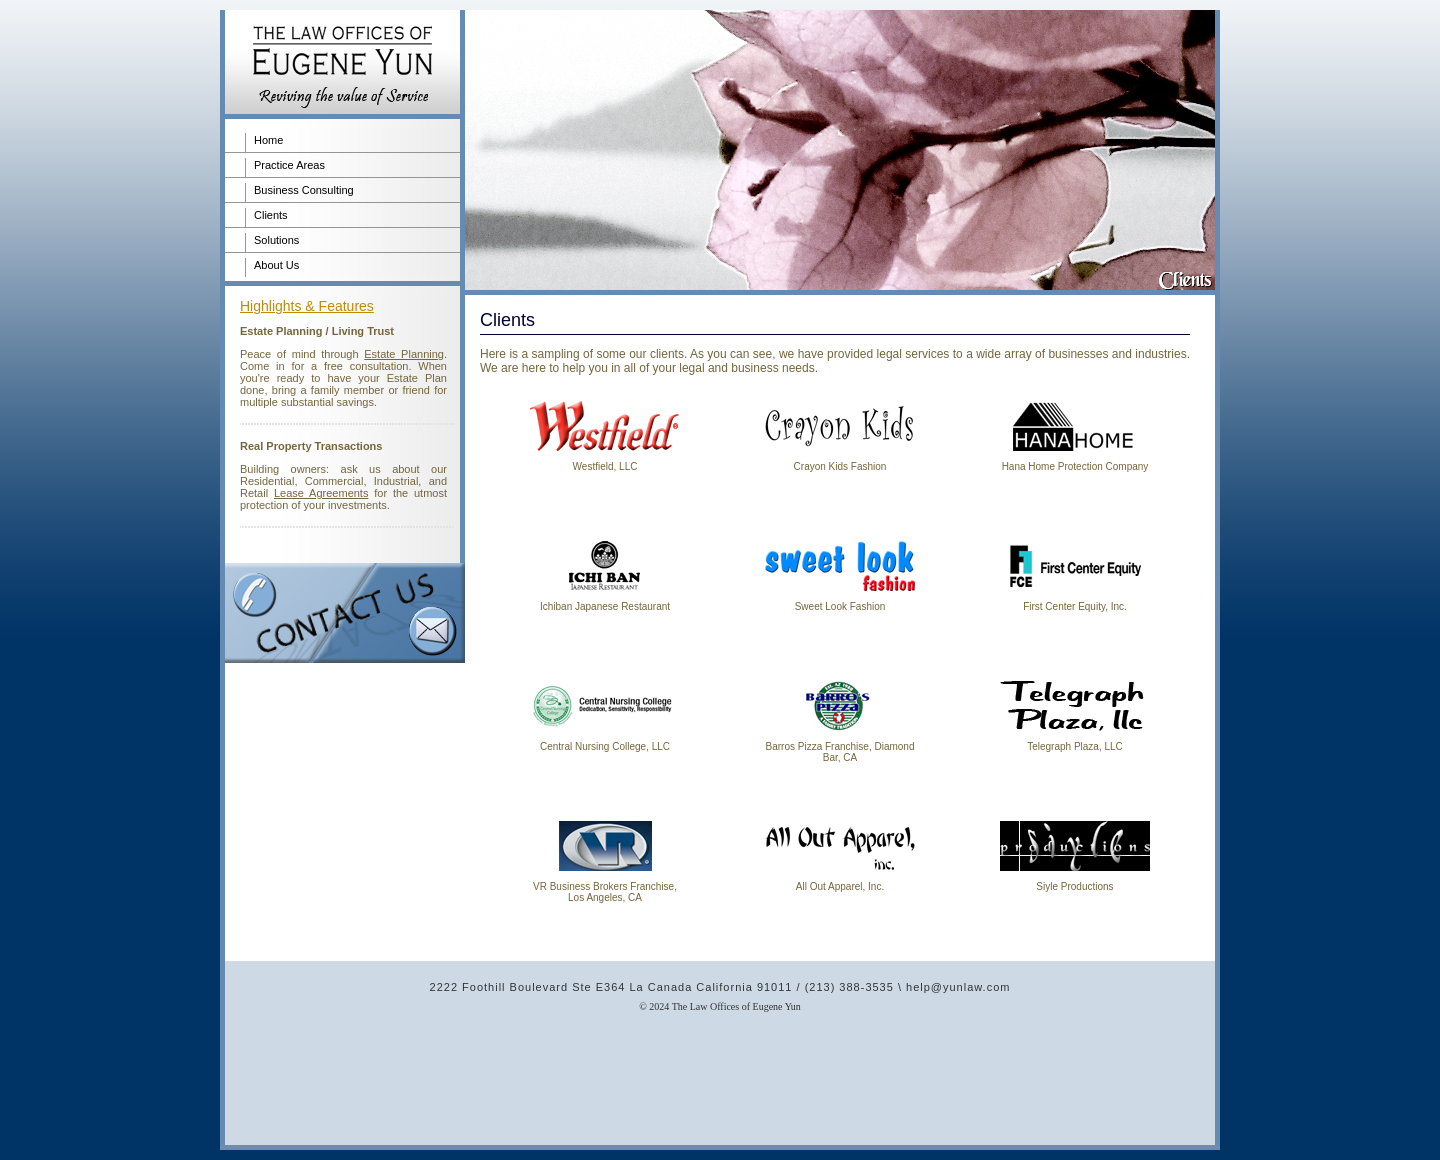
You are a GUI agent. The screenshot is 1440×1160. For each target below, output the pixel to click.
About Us (276, 265)
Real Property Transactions (311, 446)
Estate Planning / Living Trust (317, 331)
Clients (271, 215)
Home (268, 140)
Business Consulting (304, 190)
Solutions (276, 240)
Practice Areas (289, 165)
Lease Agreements (321, 493)
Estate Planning (404, 354)
